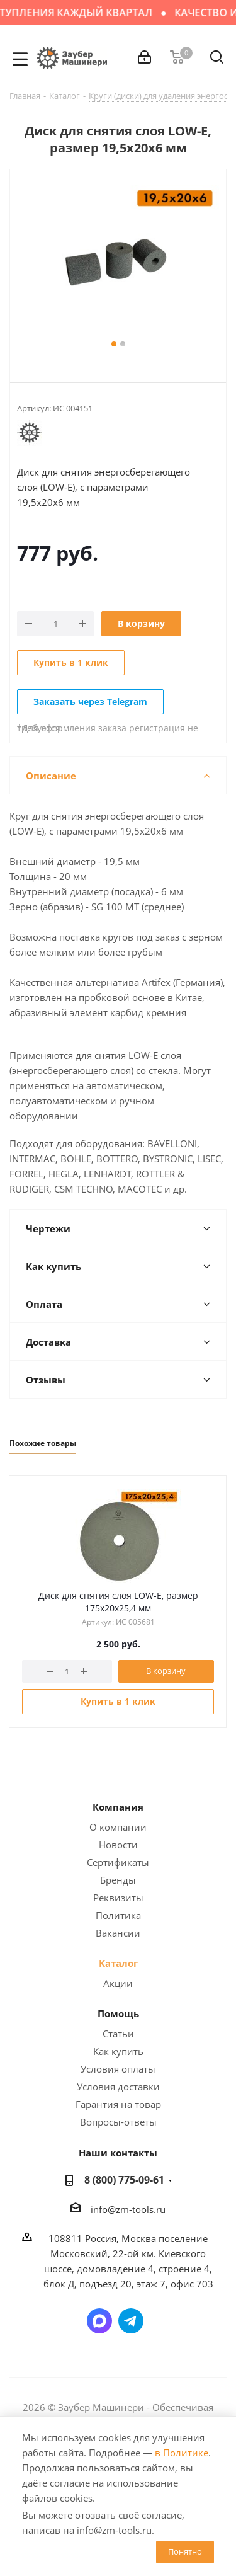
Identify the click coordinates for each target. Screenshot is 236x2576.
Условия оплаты (118, 2069)
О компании (118, 1827)
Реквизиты (118, 1897)
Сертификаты (118, 1862)
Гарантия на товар (118, 2104)
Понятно (185, 2551)
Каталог (118, 1963)
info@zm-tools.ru (128, 2209)
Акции (118, 1983)
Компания (118, 1806)
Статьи (118, 2033)
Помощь (118, 2013)
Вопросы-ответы (118, 2121)
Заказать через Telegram (90, 701)
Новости (118, 1844)
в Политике (181, 2452)
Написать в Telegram (130, 2320)
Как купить (118, 2051)
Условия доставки (118, 2086)
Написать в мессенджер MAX (99, 2320)
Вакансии (118, 1932)
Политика (118, 1915)
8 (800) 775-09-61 (124, 2180)
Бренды (118, 1880)
